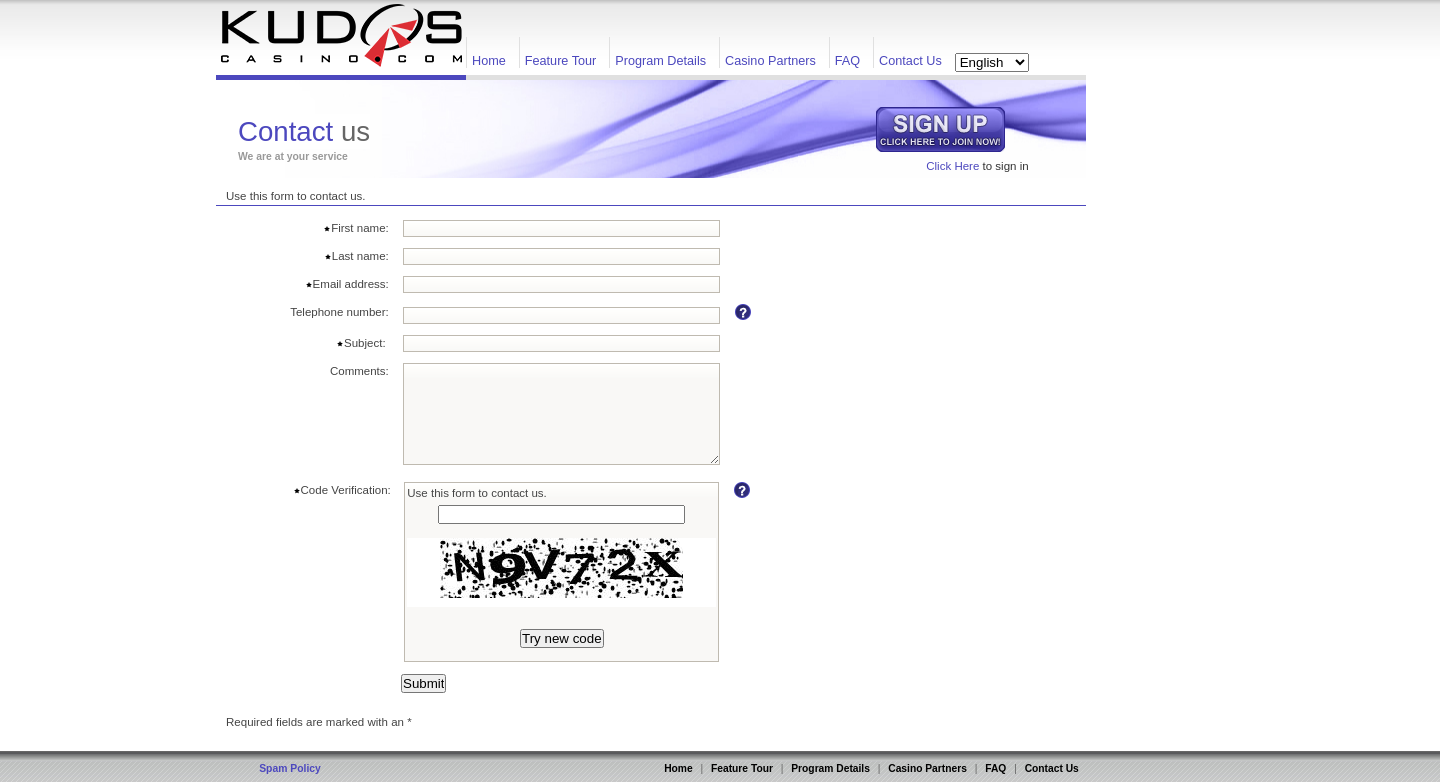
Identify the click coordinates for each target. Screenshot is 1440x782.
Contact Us (910, 61)
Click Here (952, 166)
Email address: (347, 284)
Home (489, 61)
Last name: (356, 256)
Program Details (660, 61)
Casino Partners (770, 61)
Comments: (359, 371)
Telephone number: (339, 312)
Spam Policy (290, 768)
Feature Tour (561, 61)
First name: (356, 228)
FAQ (847, 61)
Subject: (362, 343)
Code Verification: (342, 490)
